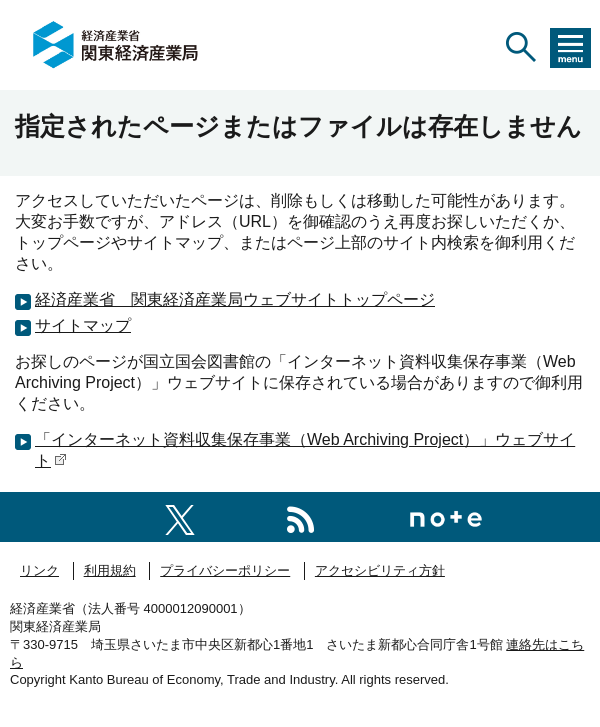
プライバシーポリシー (225, 570)
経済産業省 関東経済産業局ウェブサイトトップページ (235, 299)
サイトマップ (83, 325)
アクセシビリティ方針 (380, 570)
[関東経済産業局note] (446, 516)
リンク (39, 570)
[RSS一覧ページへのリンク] (300, 516)
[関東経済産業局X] (180, 516)
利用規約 (110, 570)
